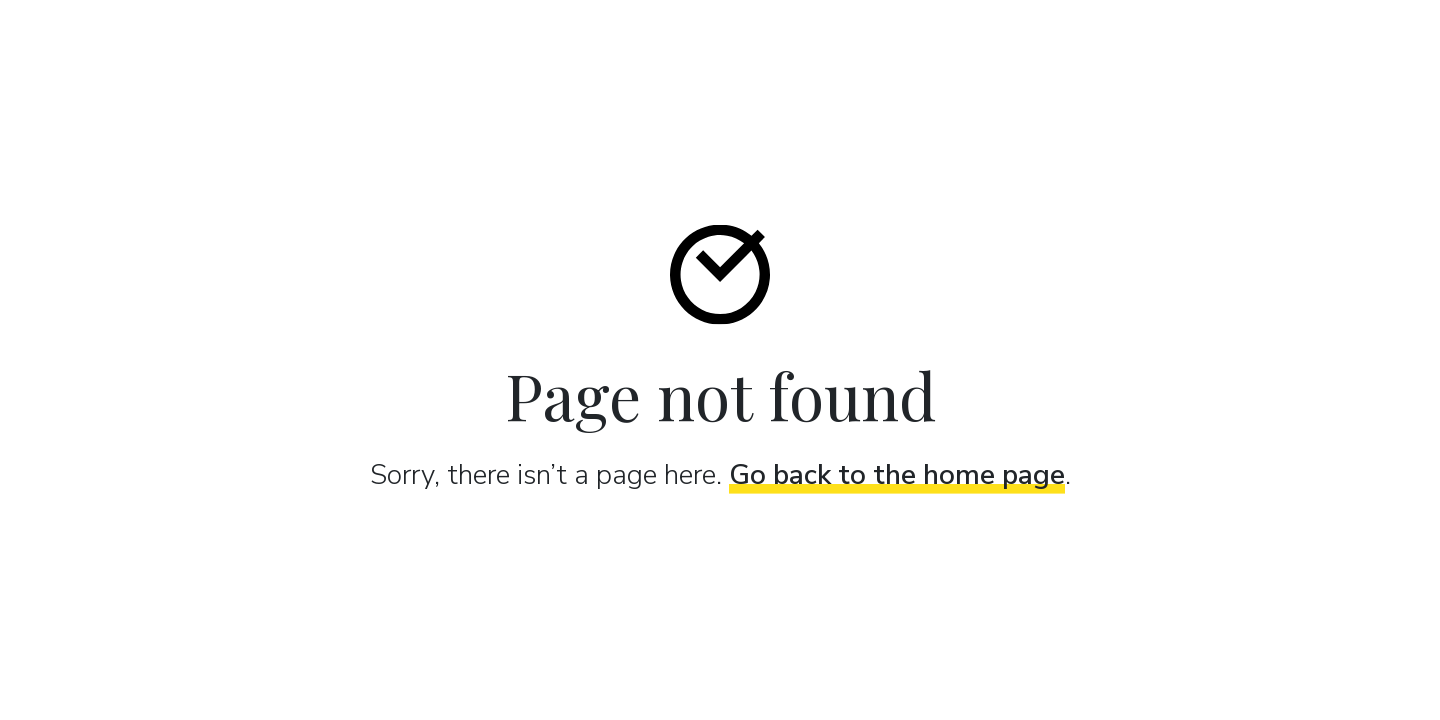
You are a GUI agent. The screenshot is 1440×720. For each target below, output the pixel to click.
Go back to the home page (897, 474)
